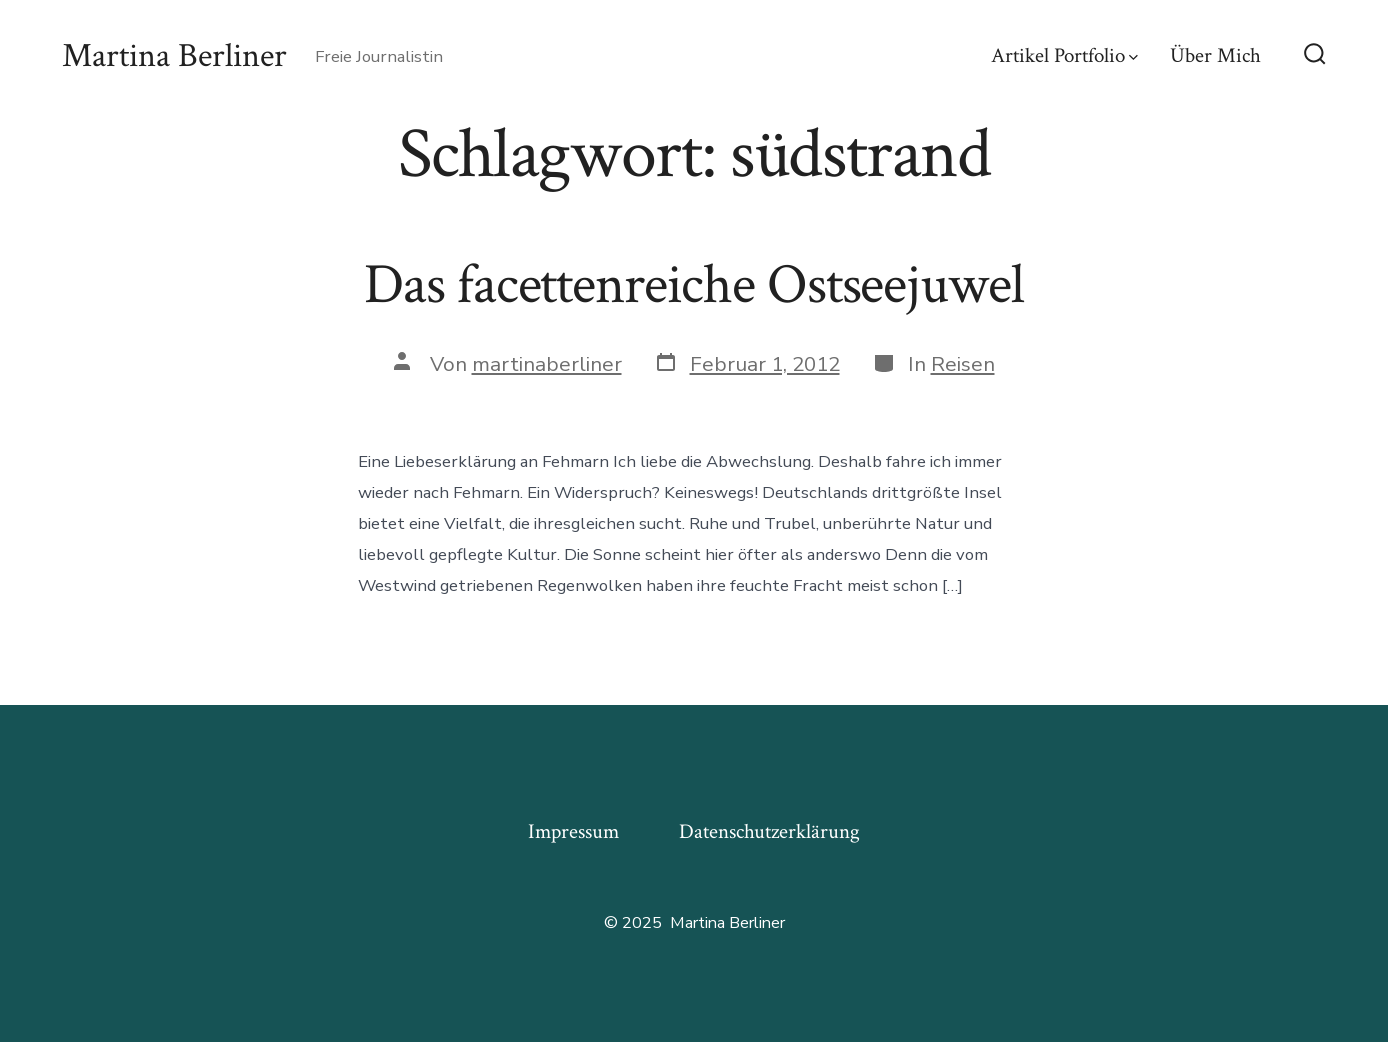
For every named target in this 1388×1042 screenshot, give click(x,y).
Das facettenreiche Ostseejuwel (693, 285)
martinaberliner (547, 364)
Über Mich (1215, 55)
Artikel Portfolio (1064, 55)
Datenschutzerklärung (769, 831)
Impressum (573, 831)
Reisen (963, 364)
